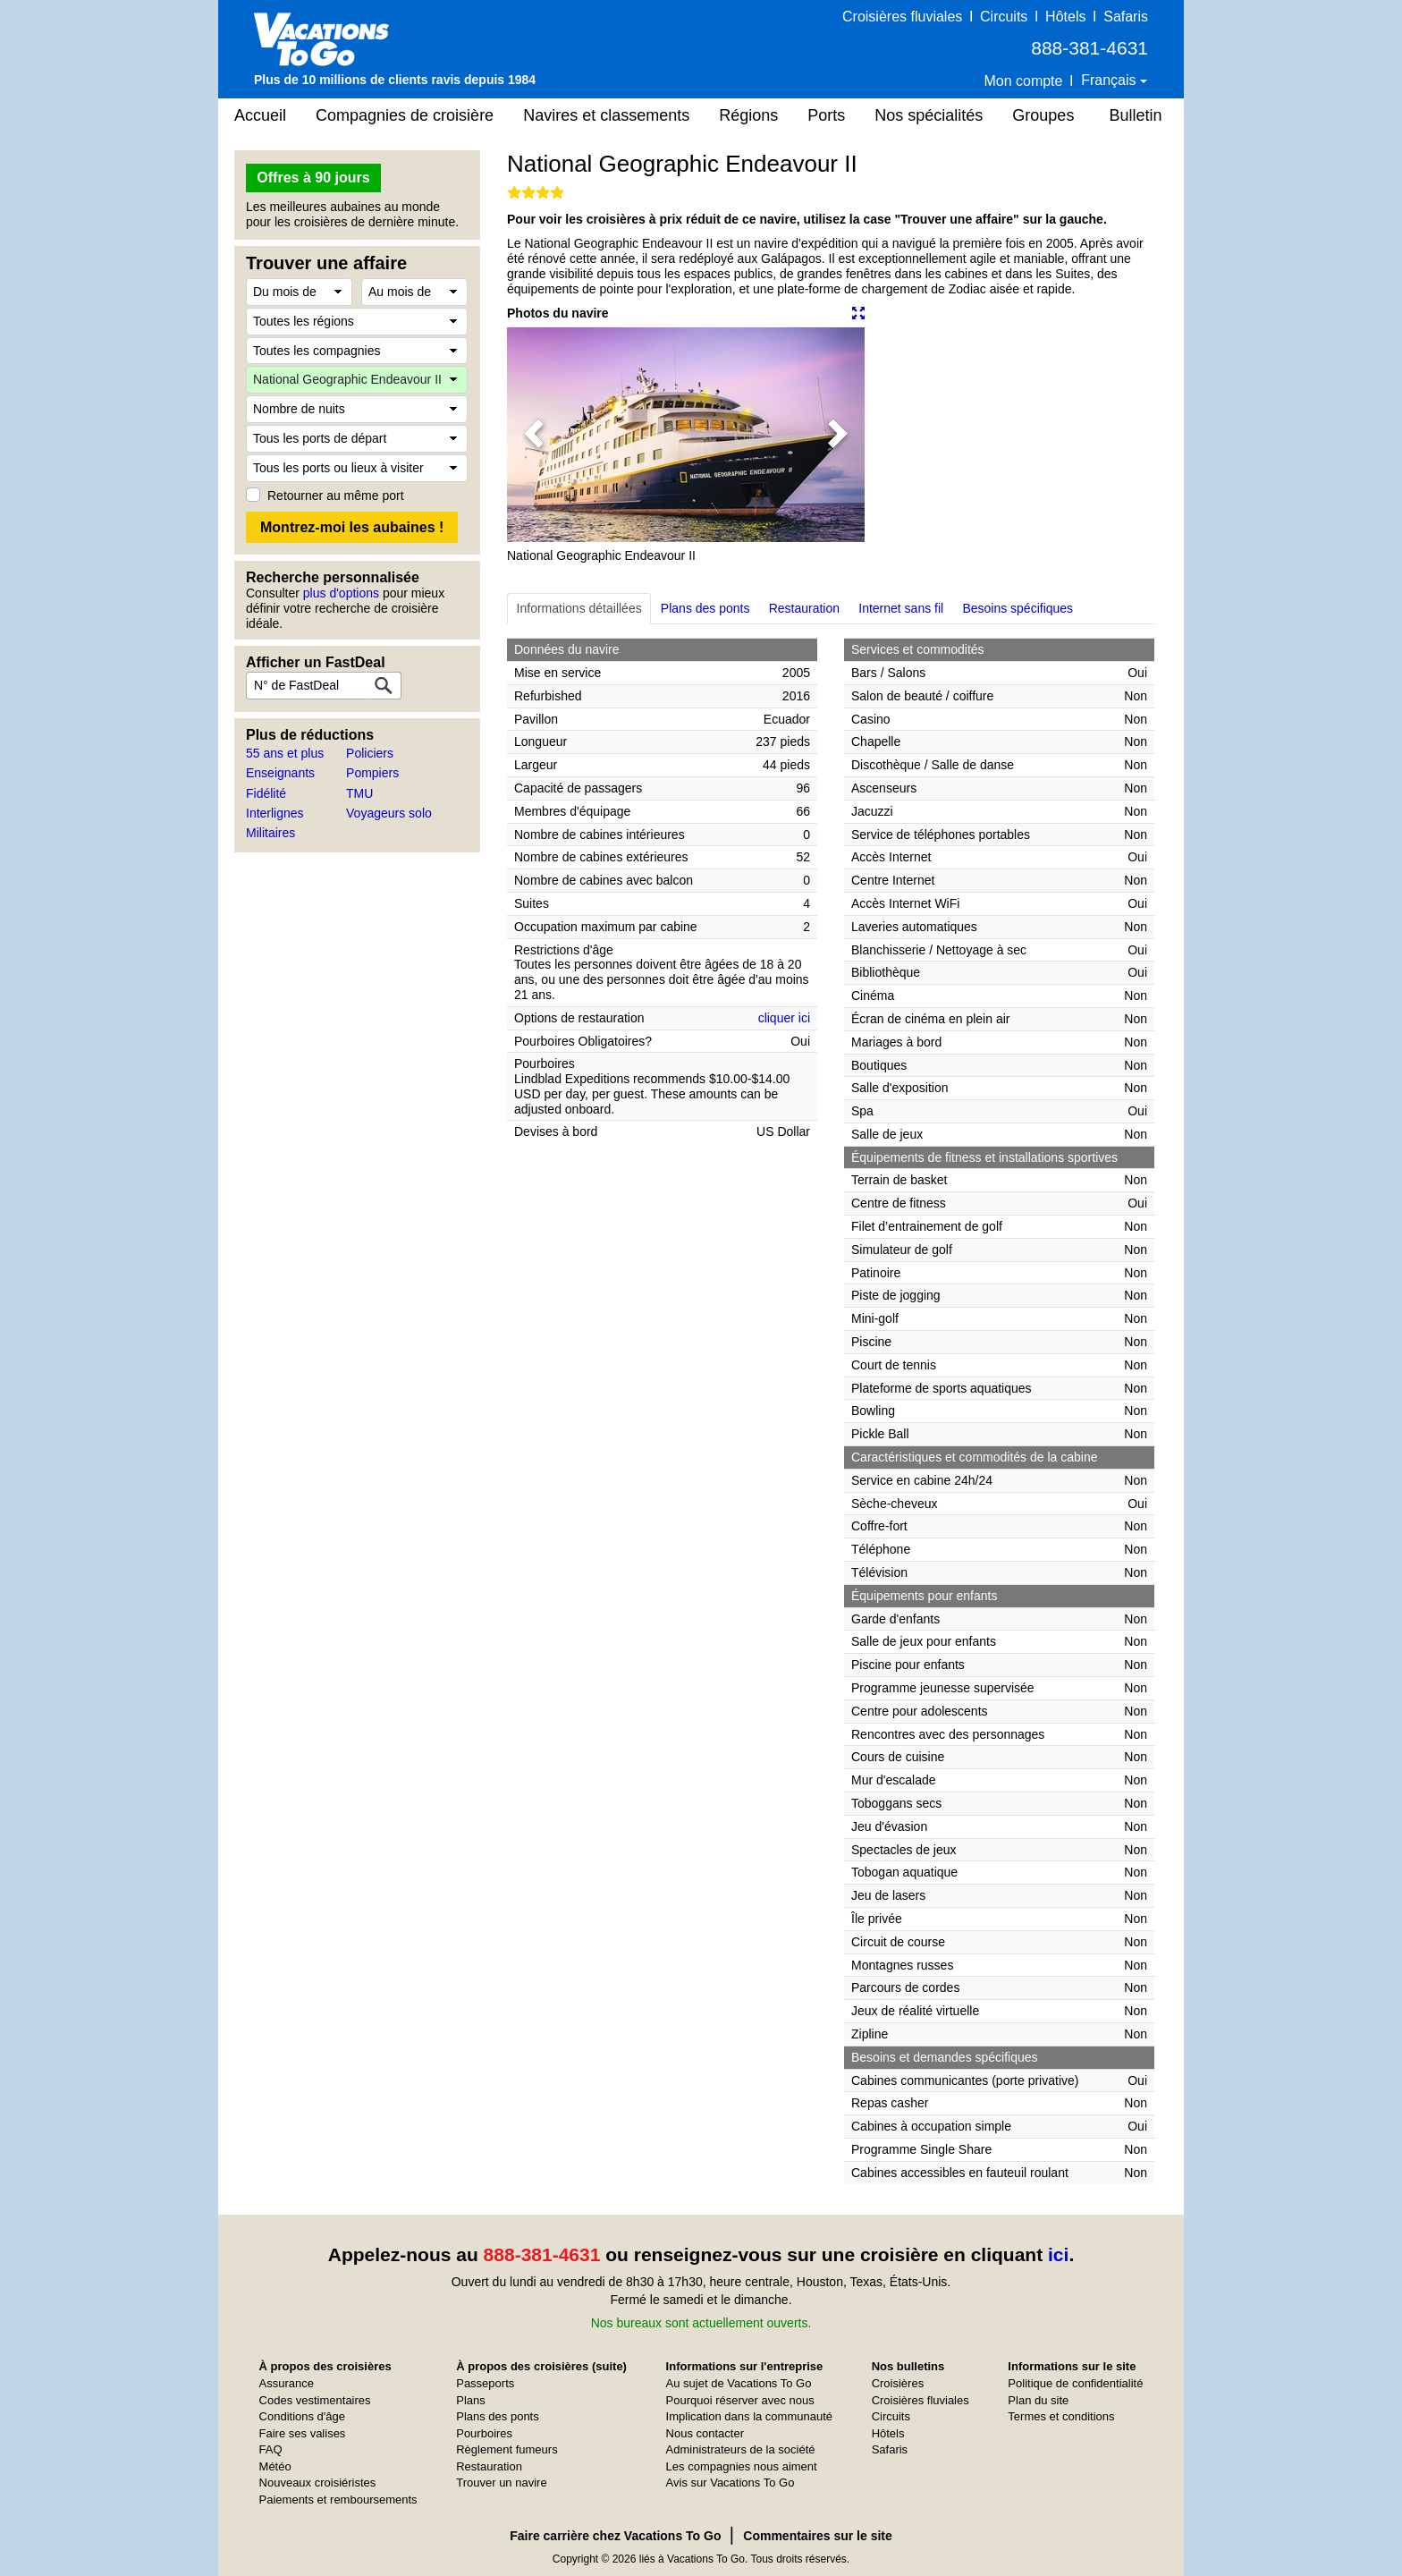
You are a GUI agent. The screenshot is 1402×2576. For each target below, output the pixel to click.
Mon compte (1023, 81)
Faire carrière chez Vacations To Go (615, 2536)
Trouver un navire (501, 2482)
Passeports (485, 2383)
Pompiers (372, 773)
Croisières (898, 2383)
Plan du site (1038, 2400)
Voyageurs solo (389, 813)
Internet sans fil (900, 608)
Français (1110, 80)
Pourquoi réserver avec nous (740, 2400)
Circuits (1003, 16)
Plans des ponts (705, 608)
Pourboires (484, 2433)
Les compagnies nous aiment (741, 2466)
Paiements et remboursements (338, 2499)
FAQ (271, 2449)
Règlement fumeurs (506, 2449)
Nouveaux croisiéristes (317, 2482)
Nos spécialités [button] (928, 115)
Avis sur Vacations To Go (730, 2482)
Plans (471, 2400)
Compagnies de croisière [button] (405, 115)
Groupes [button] (1043, 115)
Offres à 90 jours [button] (313, 177)
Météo (275, 2466)
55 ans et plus (285, 753)
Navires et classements (606, 115)
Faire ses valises (302, 2433)
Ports (826, 115)
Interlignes (275, 813)
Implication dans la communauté (749, 2416)
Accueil (260, 115)
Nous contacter (705, 2433)
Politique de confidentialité (1075, 2383)
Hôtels (1065, 16)
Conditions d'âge (302, 2416)
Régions (748, 115)
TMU (359, 793)
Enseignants (280, 773)
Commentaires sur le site (817, 2536)
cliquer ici (784, 1018)
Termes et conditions (1061, 2416)
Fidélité (266, 793)
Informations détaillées (579, 608)
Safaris (1125, 16)
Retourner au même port (335, 495)
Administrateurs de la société (740, 2449)
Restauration (804, 608)
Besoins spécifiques (1017, 608)
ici (1058, 2254)
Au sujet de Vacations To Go (739, 2383)
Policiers (369, 753)
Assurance (286, 2383)
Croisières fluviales (902, 16)
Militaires (270, 833)
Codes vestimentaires (315, 2400)
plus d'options (341, 593)
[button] (534, 434)
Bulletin (1135, 115)
